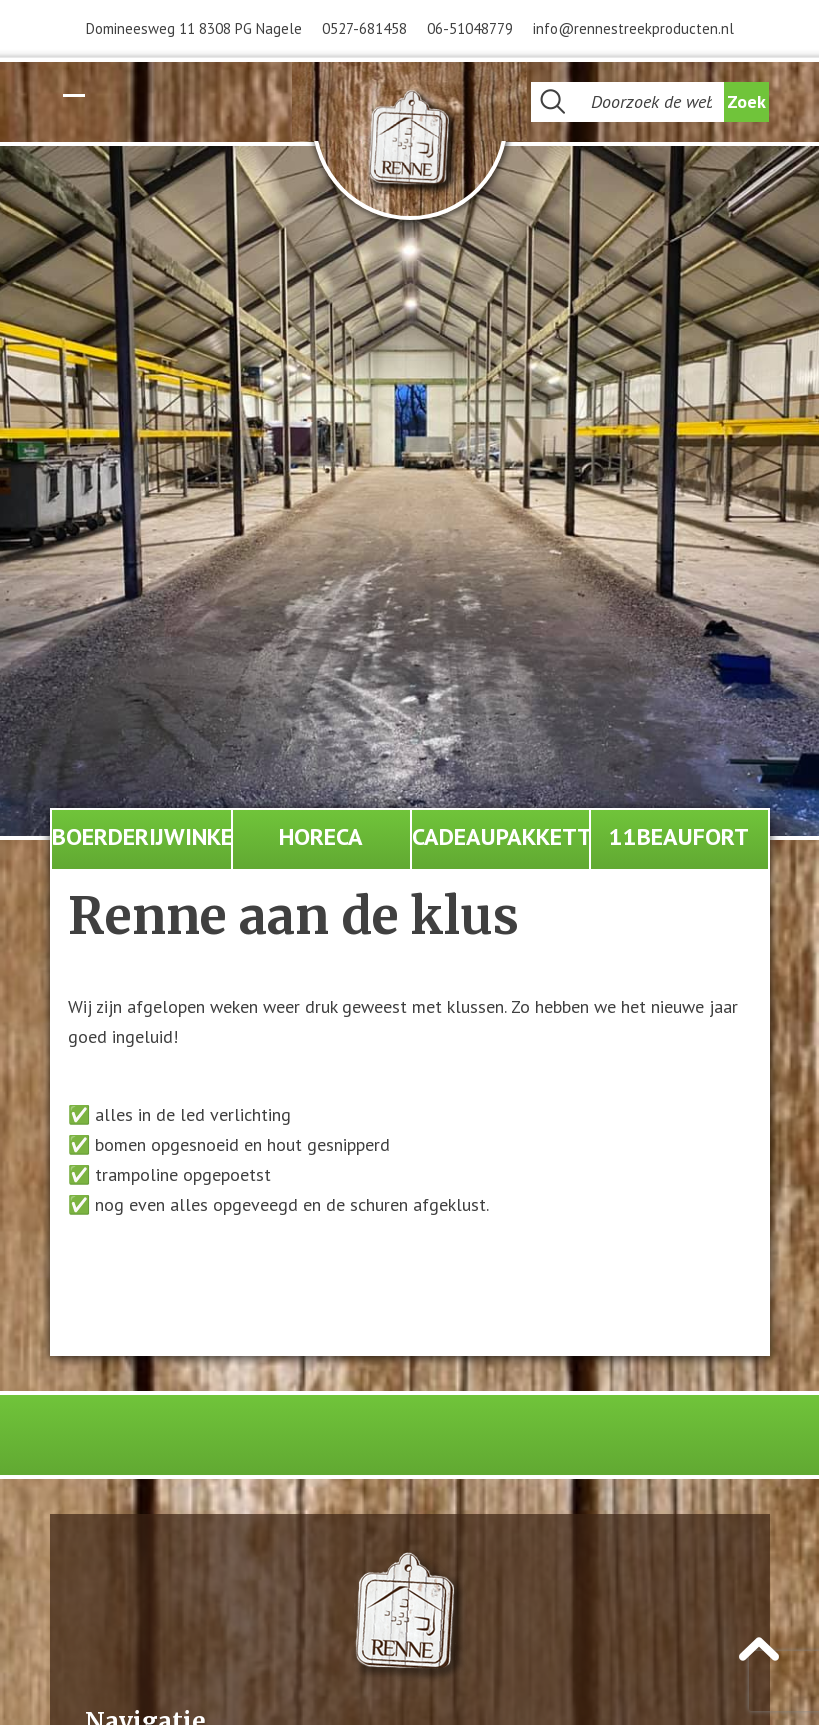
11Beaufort (679, 836)
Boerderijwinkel (141, 836)
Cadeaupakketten (500, 836)
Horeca (321, 836)
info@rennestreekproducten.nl (633, 28)
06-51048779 (470, 28)
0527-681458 (364, 28)
